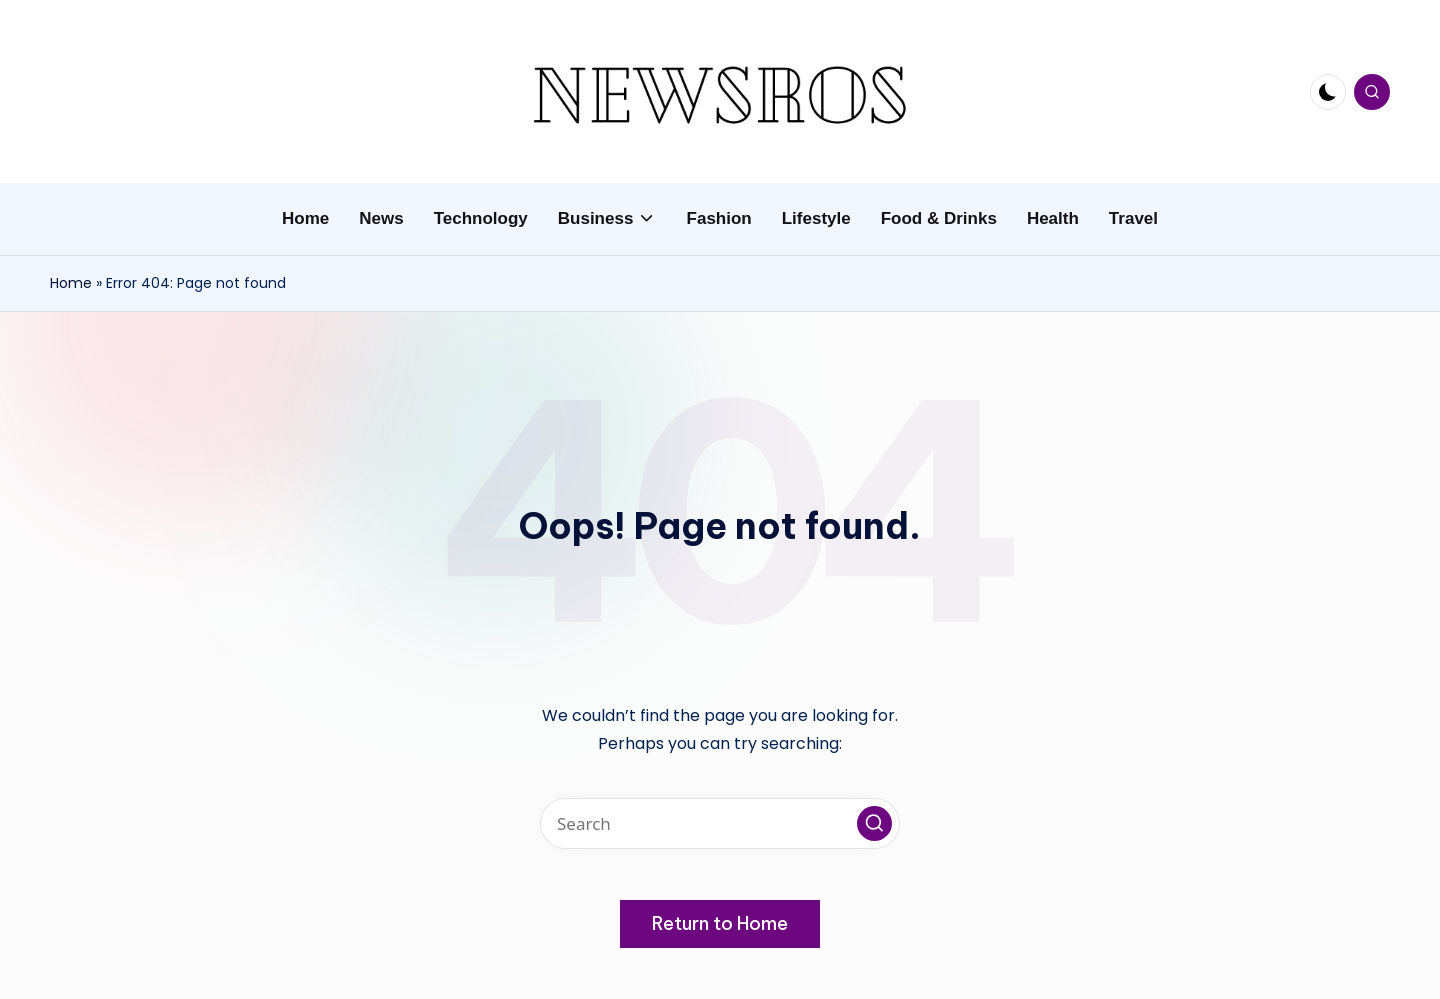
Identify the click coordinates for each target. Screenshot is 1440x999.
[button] (874, 823)
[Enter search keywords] (720, 823)
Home (71, 283)
